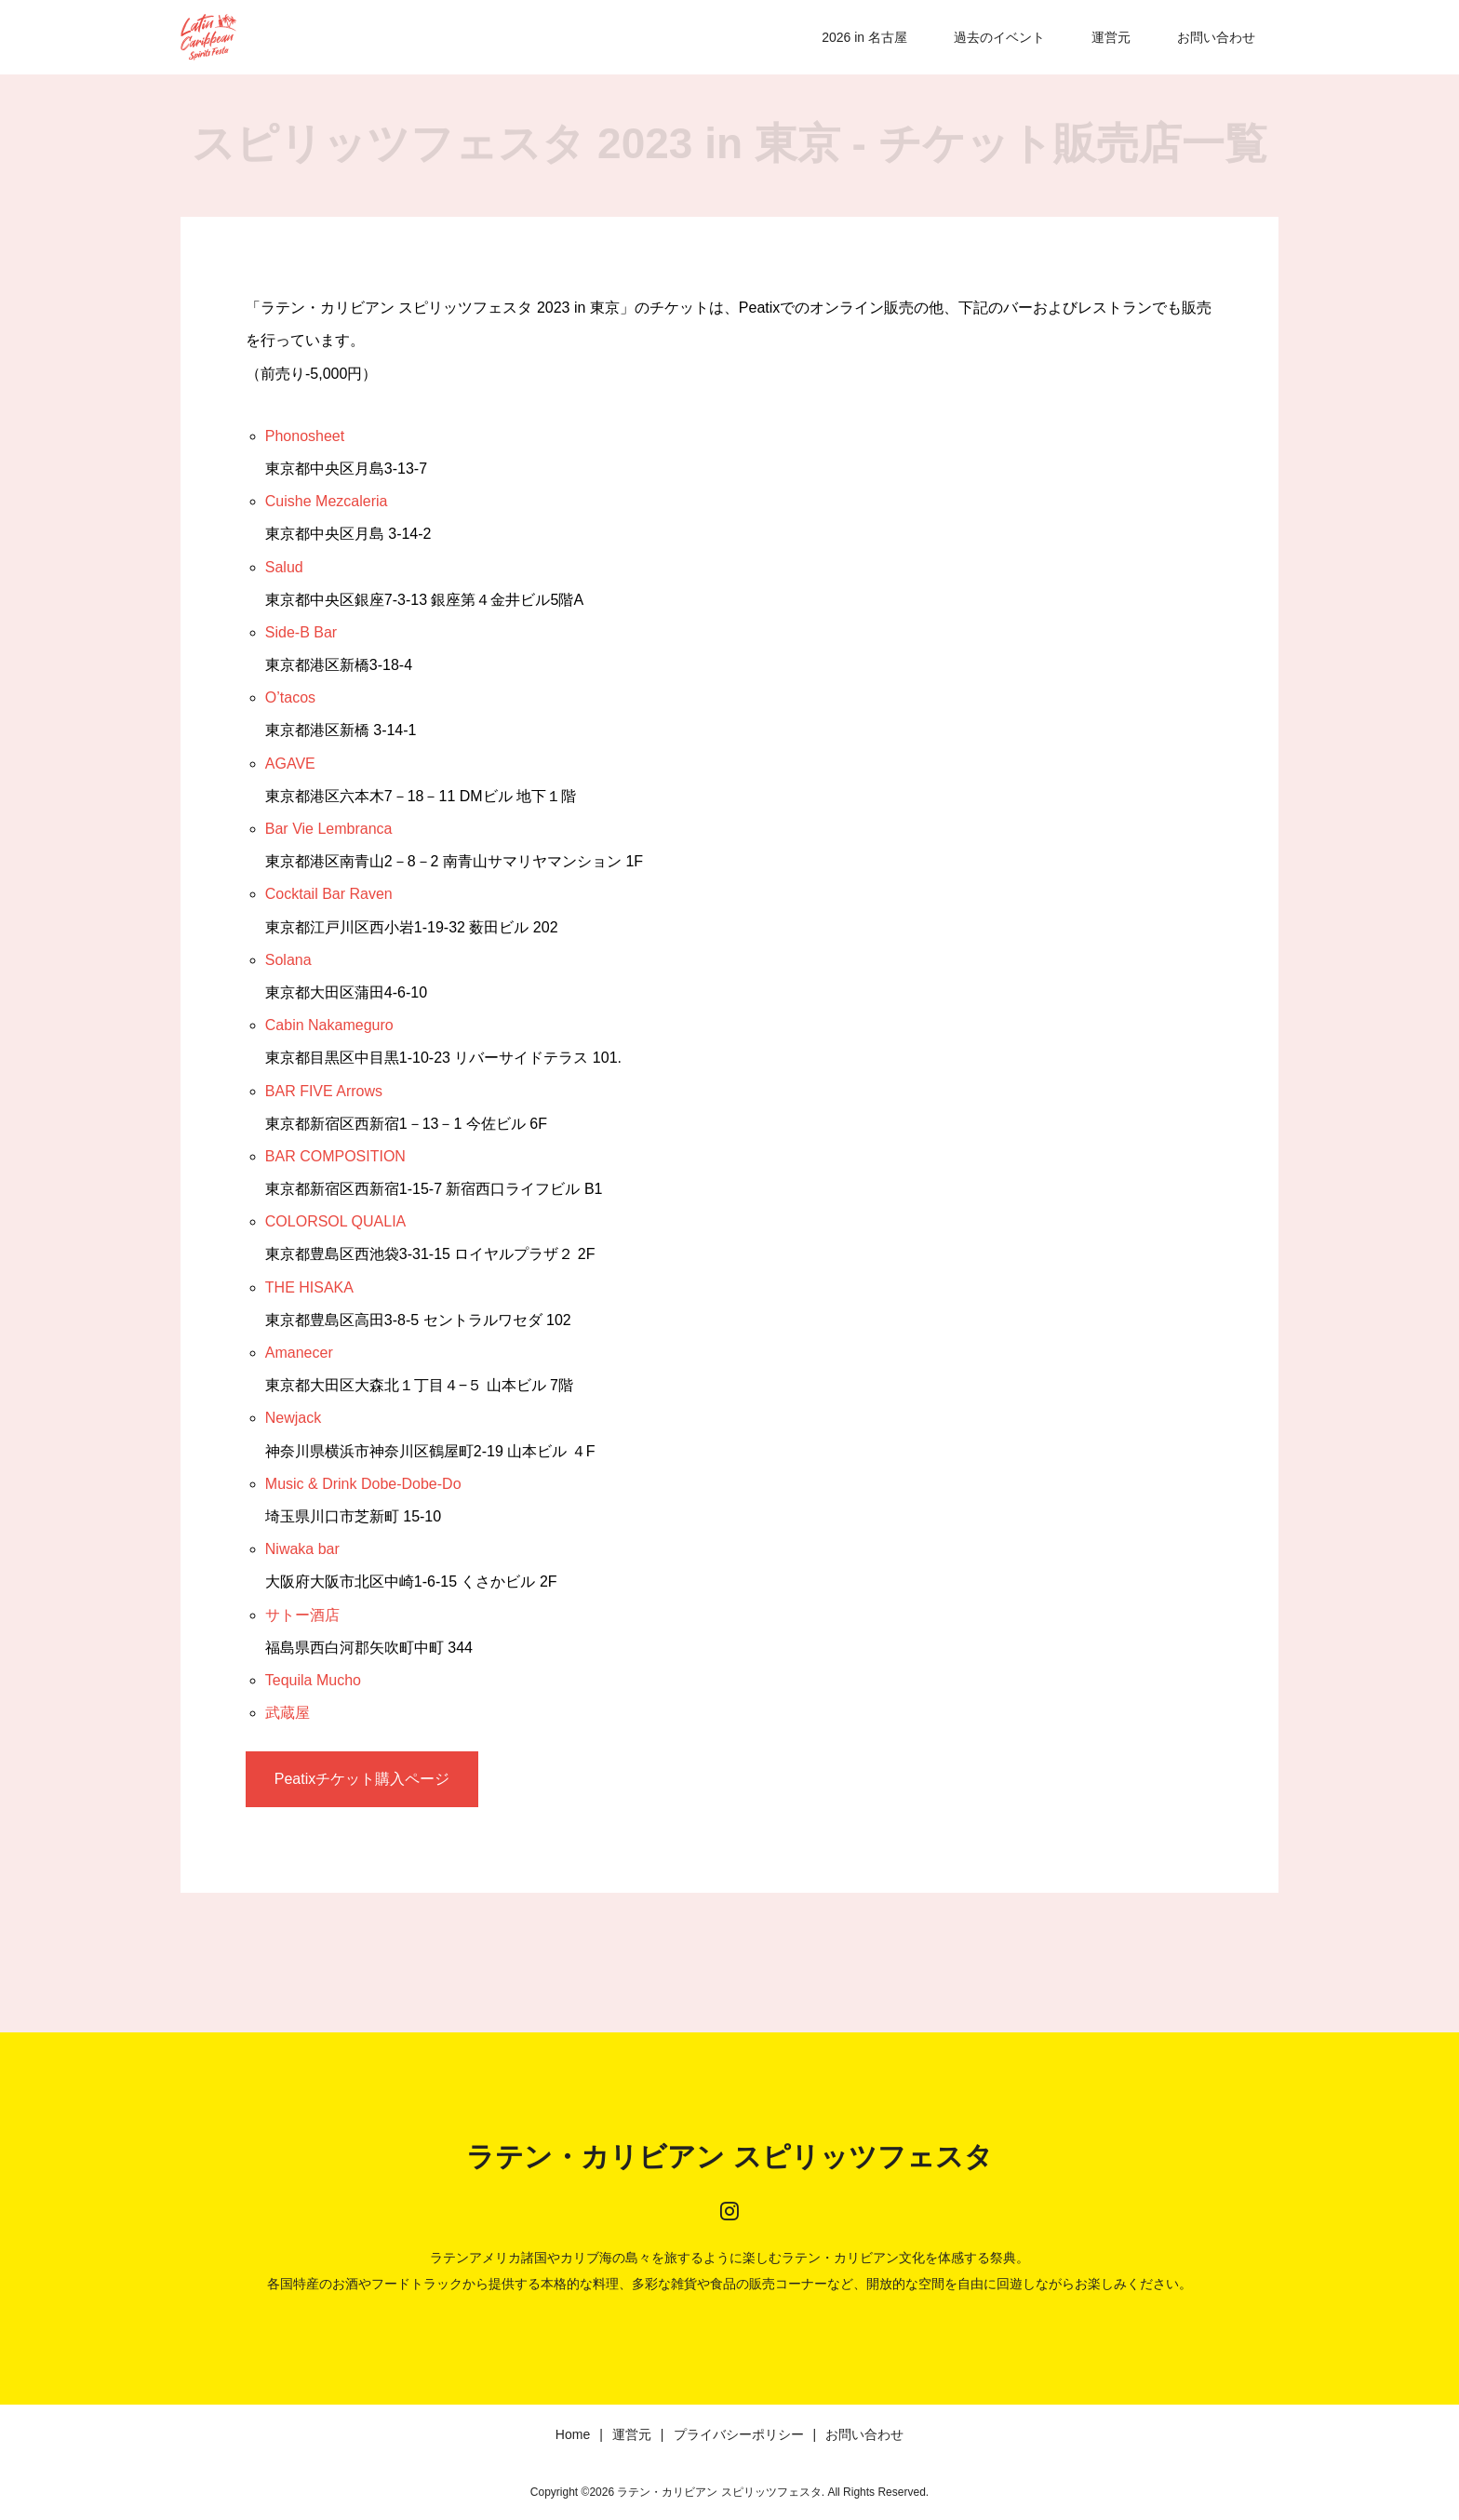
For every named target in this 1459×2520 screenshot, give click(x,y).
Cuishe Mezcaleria (326, 501)
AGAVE (290, 763)
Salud (284, 567)
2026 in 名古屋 (864, 37)
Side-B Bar (301, 632)
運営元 (1111, 37)
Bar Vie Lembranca (329, 829)
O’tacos (290, 697)
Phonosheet (304, 436)
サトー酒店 (302, 1615)
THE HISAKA (309, 1287)
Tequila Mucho (313, 1680)
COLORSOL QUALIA (335, 1221)
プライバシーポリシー (739, 2434)
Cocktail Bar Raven (329, 894)
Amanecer (299, 1353)
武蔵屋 (287, 1713)
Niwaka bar (302, 1549)
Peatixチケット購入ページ (361, 1779)
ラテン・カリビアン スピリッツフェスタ (729, 2156)
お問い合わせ (1216, 37)
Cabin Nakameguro (329, 1025)
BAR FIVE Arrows (323, 1091)
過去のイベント (999, 37)
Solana (288, 960)
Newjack (293, 1418)
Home (572, 2434)
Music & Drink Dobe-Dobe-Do (363, 1484)
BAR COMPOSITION (335, 1156)
